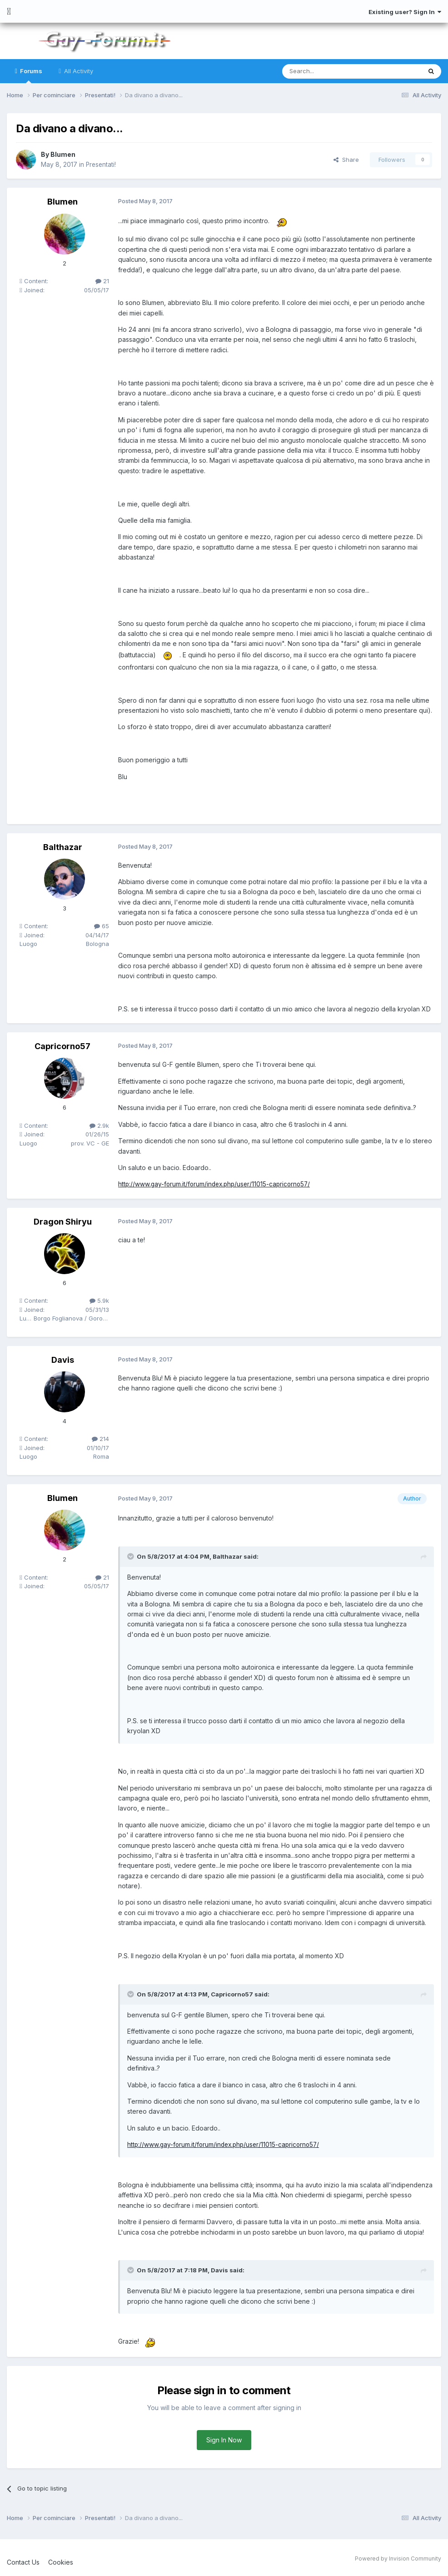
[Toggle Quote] (131, 1556)
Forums (30, 75)
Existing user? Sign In (404, 11)
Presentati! (101, 164)
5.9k (99, 1300)
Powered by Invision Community (398, 2558)
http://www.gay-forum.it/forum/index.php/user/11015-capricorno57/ (217, 1184)
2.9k (99, 1125)
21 (102, 281)
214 (100, 1438)
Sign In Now (224, 2440)
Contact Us (23, 2562)
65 (101, 926)
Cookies (60, 2562)
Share (346, 159)
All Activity (77, 71)
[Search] (328, 71)
